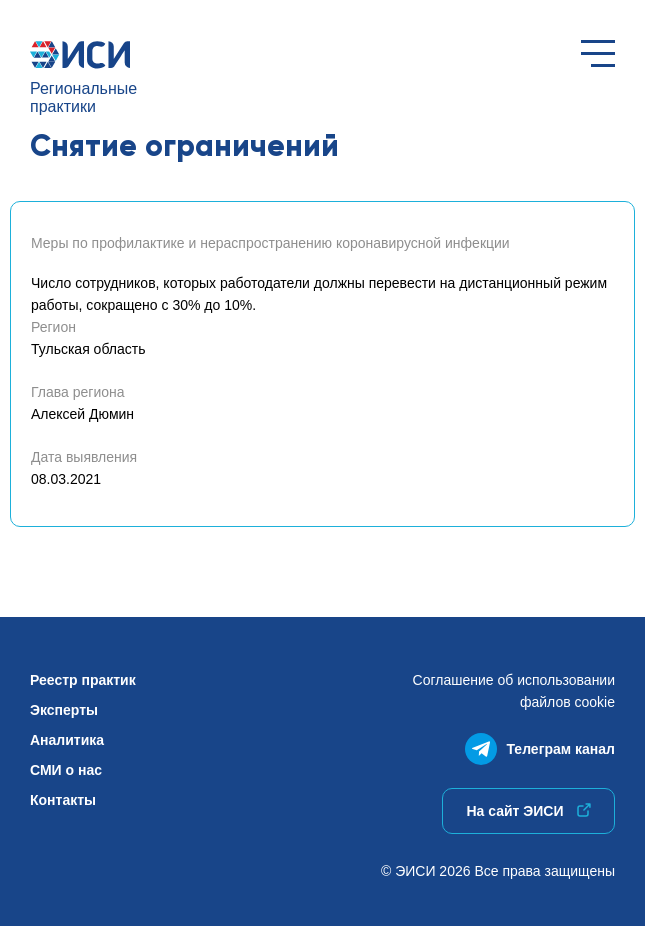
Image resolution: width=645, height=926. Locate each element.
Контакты (63, 800)
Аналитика (67, 740)
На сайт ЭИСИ (528, 811)
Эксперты (64, 710)
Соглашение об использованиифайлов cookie (514, 691)
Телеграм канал (540, 744)
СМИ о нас (66, 770)
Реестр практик (83, 680)
